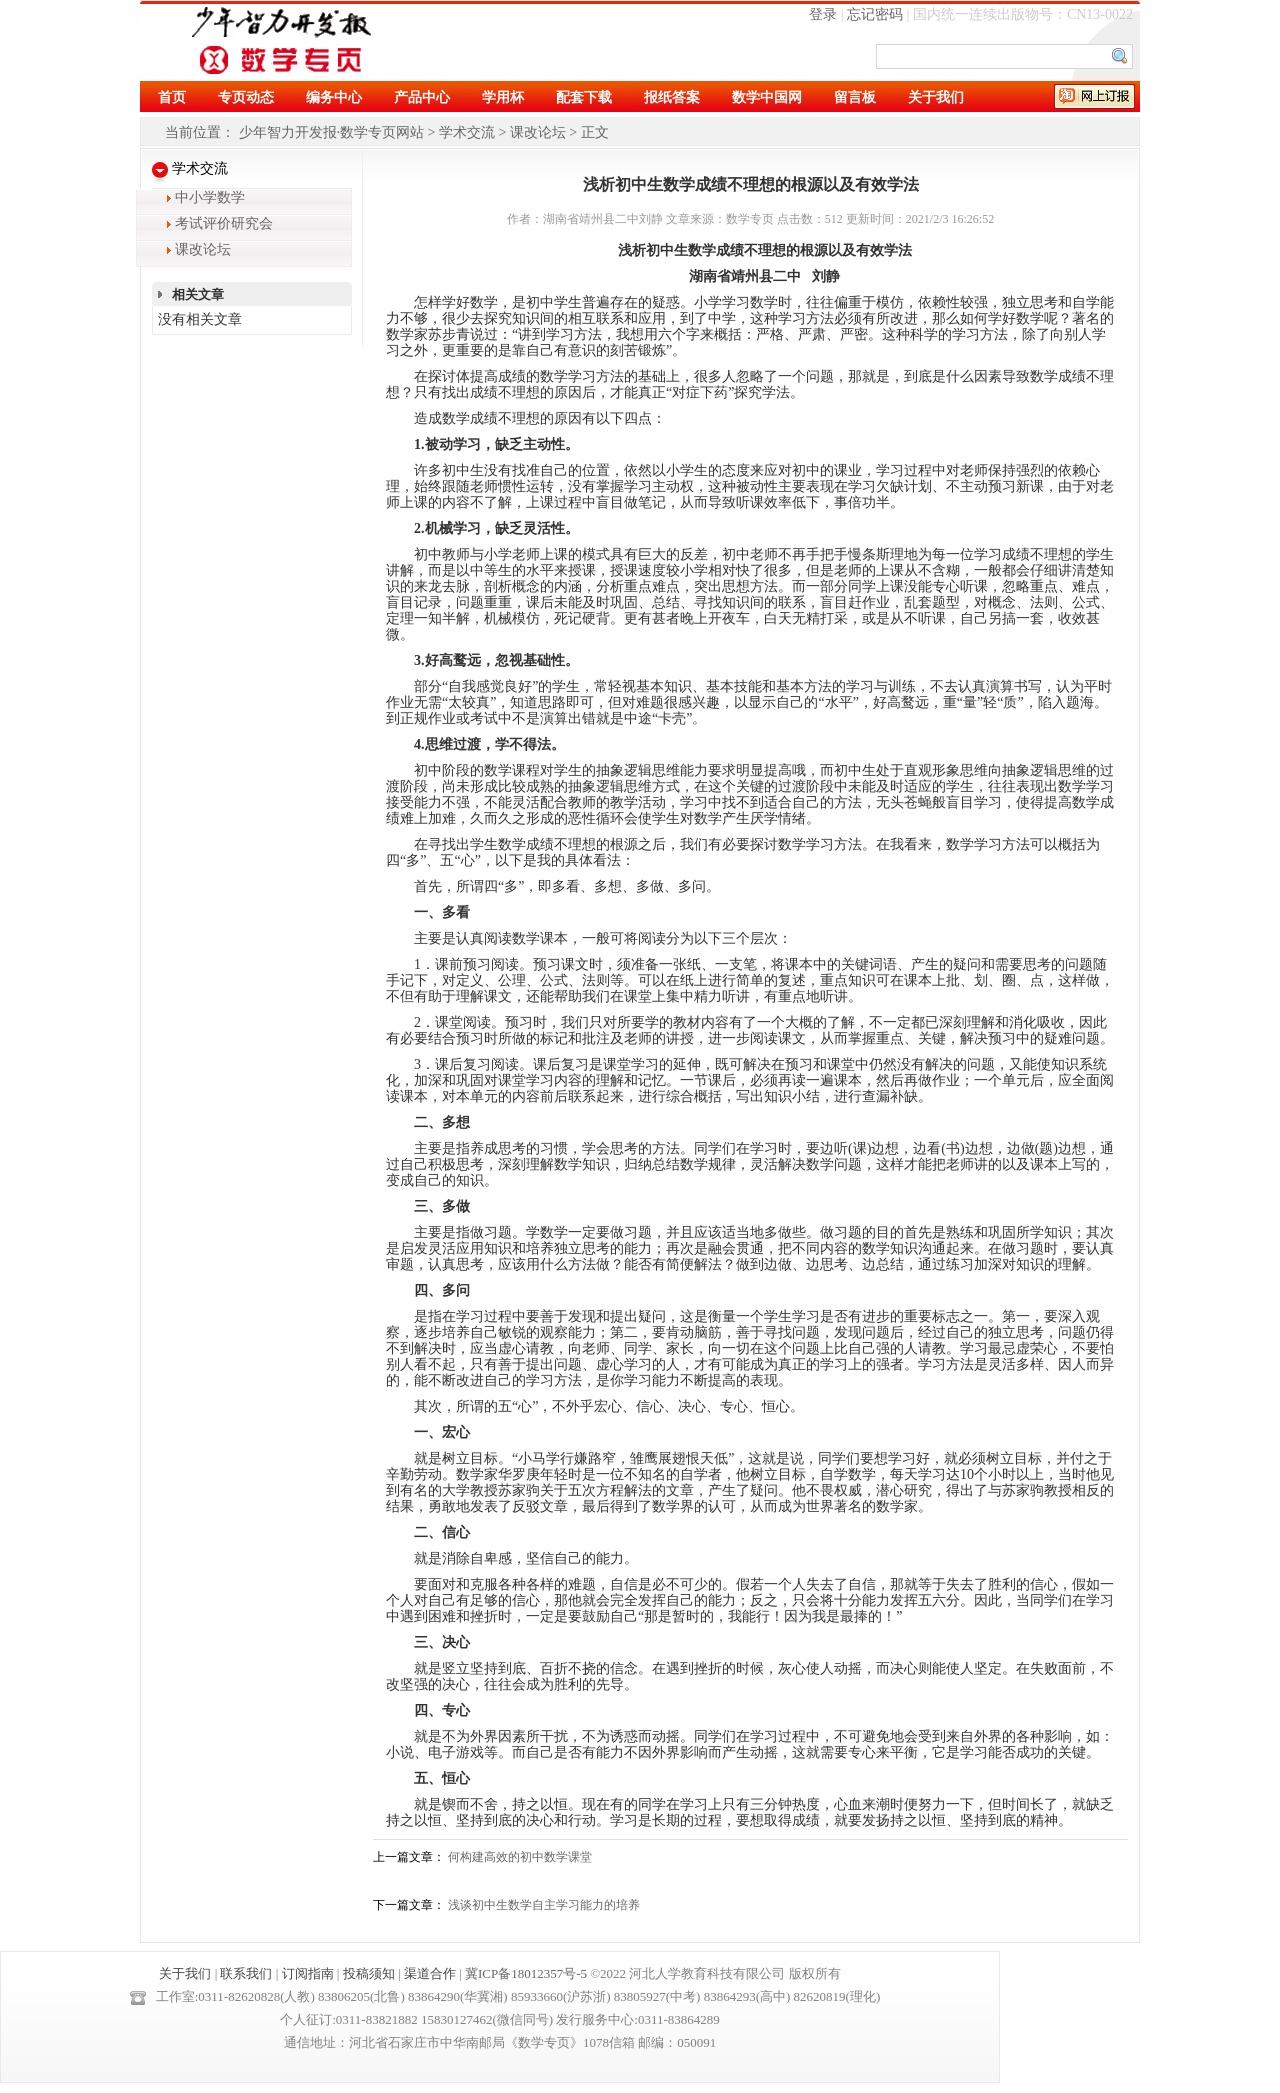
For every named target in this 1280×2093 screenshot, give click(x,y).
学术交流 (467, 132)
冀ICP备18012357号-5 (526, 1973)
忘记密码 (875, 14)
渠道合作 (430, 1973)
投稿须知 (369, 1973)
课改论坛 (538, 132)
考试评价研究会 (224, 223)
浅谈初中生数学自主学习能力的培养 (544, 1905)
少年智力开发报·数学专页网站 (332, 132)
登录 (823, 14)
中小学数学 (210, 197)
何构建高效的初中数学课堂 (520, 1857)
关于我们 (185, 1973)
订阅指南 (308, 1973)
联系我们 (246, 1973)
